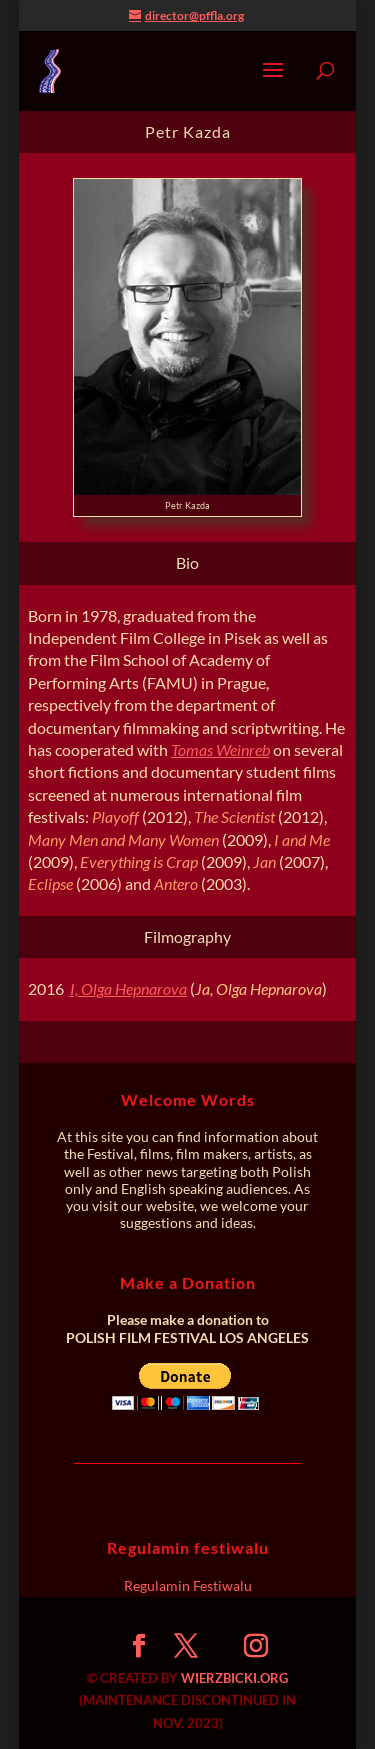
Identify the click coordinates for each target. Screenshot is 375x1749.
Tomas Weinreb (220, 749)
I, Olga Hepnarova (128, 988)
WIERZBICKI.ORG (234, 1678)
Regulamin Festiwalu (188, 1585)
